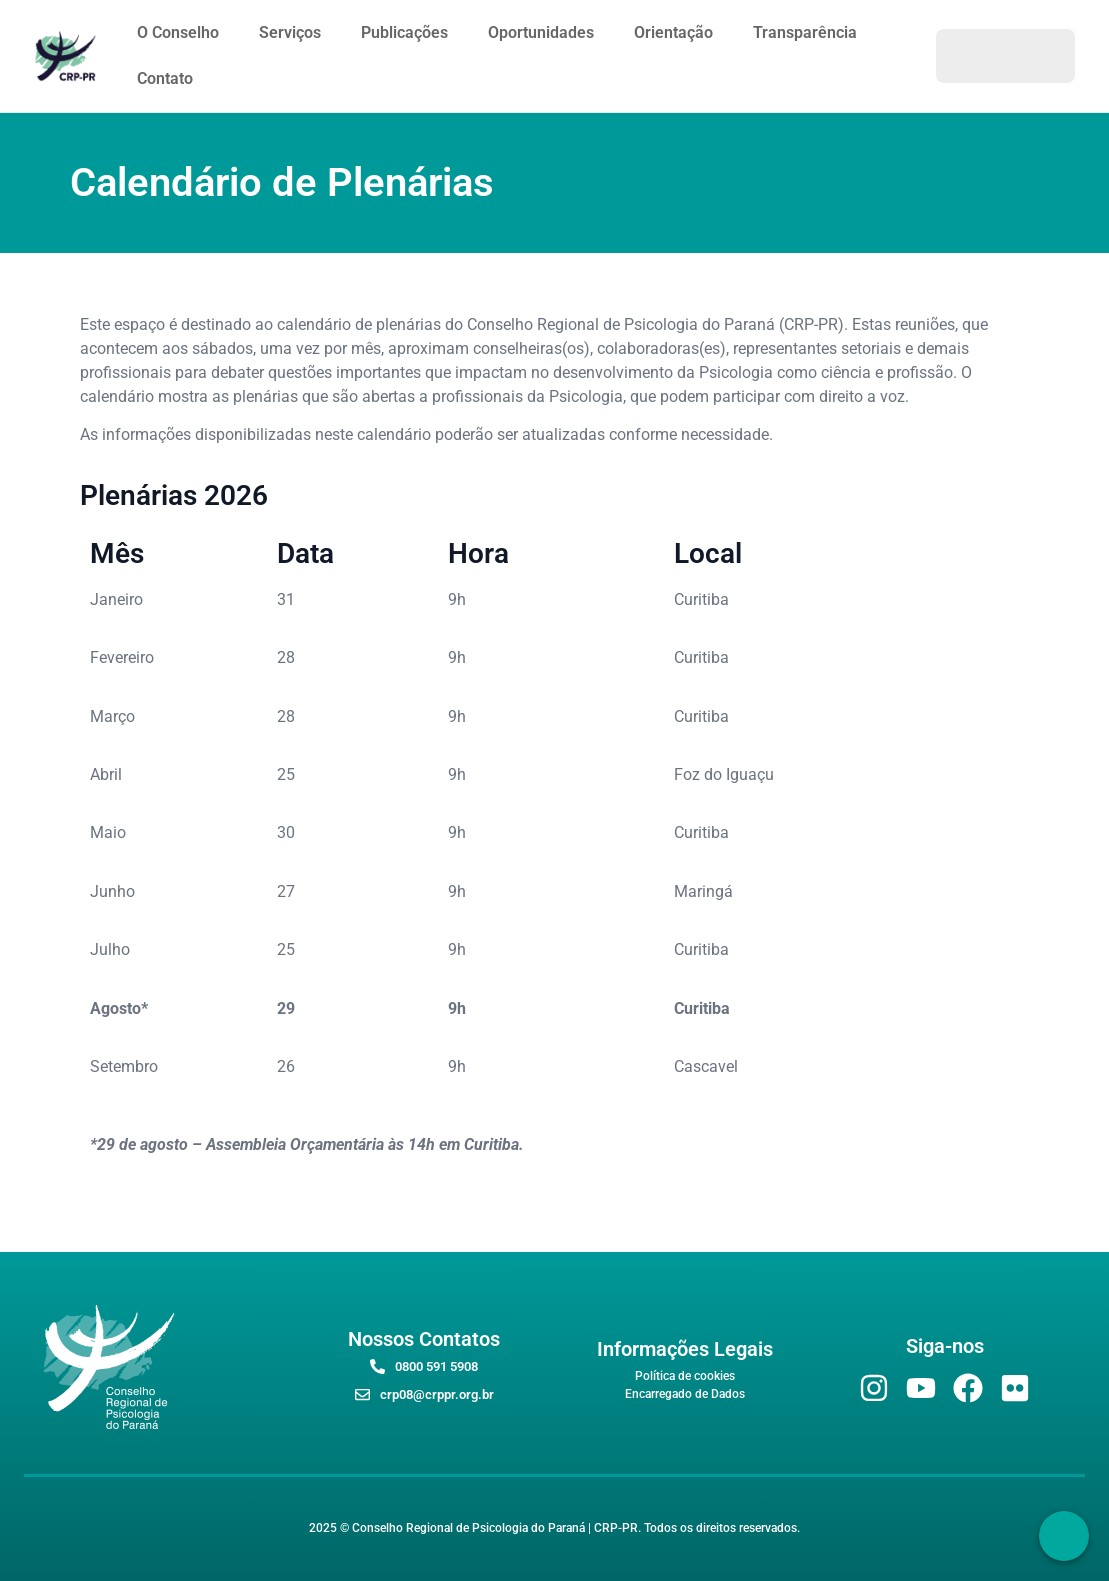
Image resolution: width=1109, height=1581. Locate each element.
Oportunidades (541, 32)
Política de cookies (685, 1376)
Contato (165, 78)
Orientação (673, 32)
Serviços (290, 32)
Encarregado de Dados (685, 1394)
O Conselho (178, 32)
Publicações (404, 32)
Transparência (805, 32)
